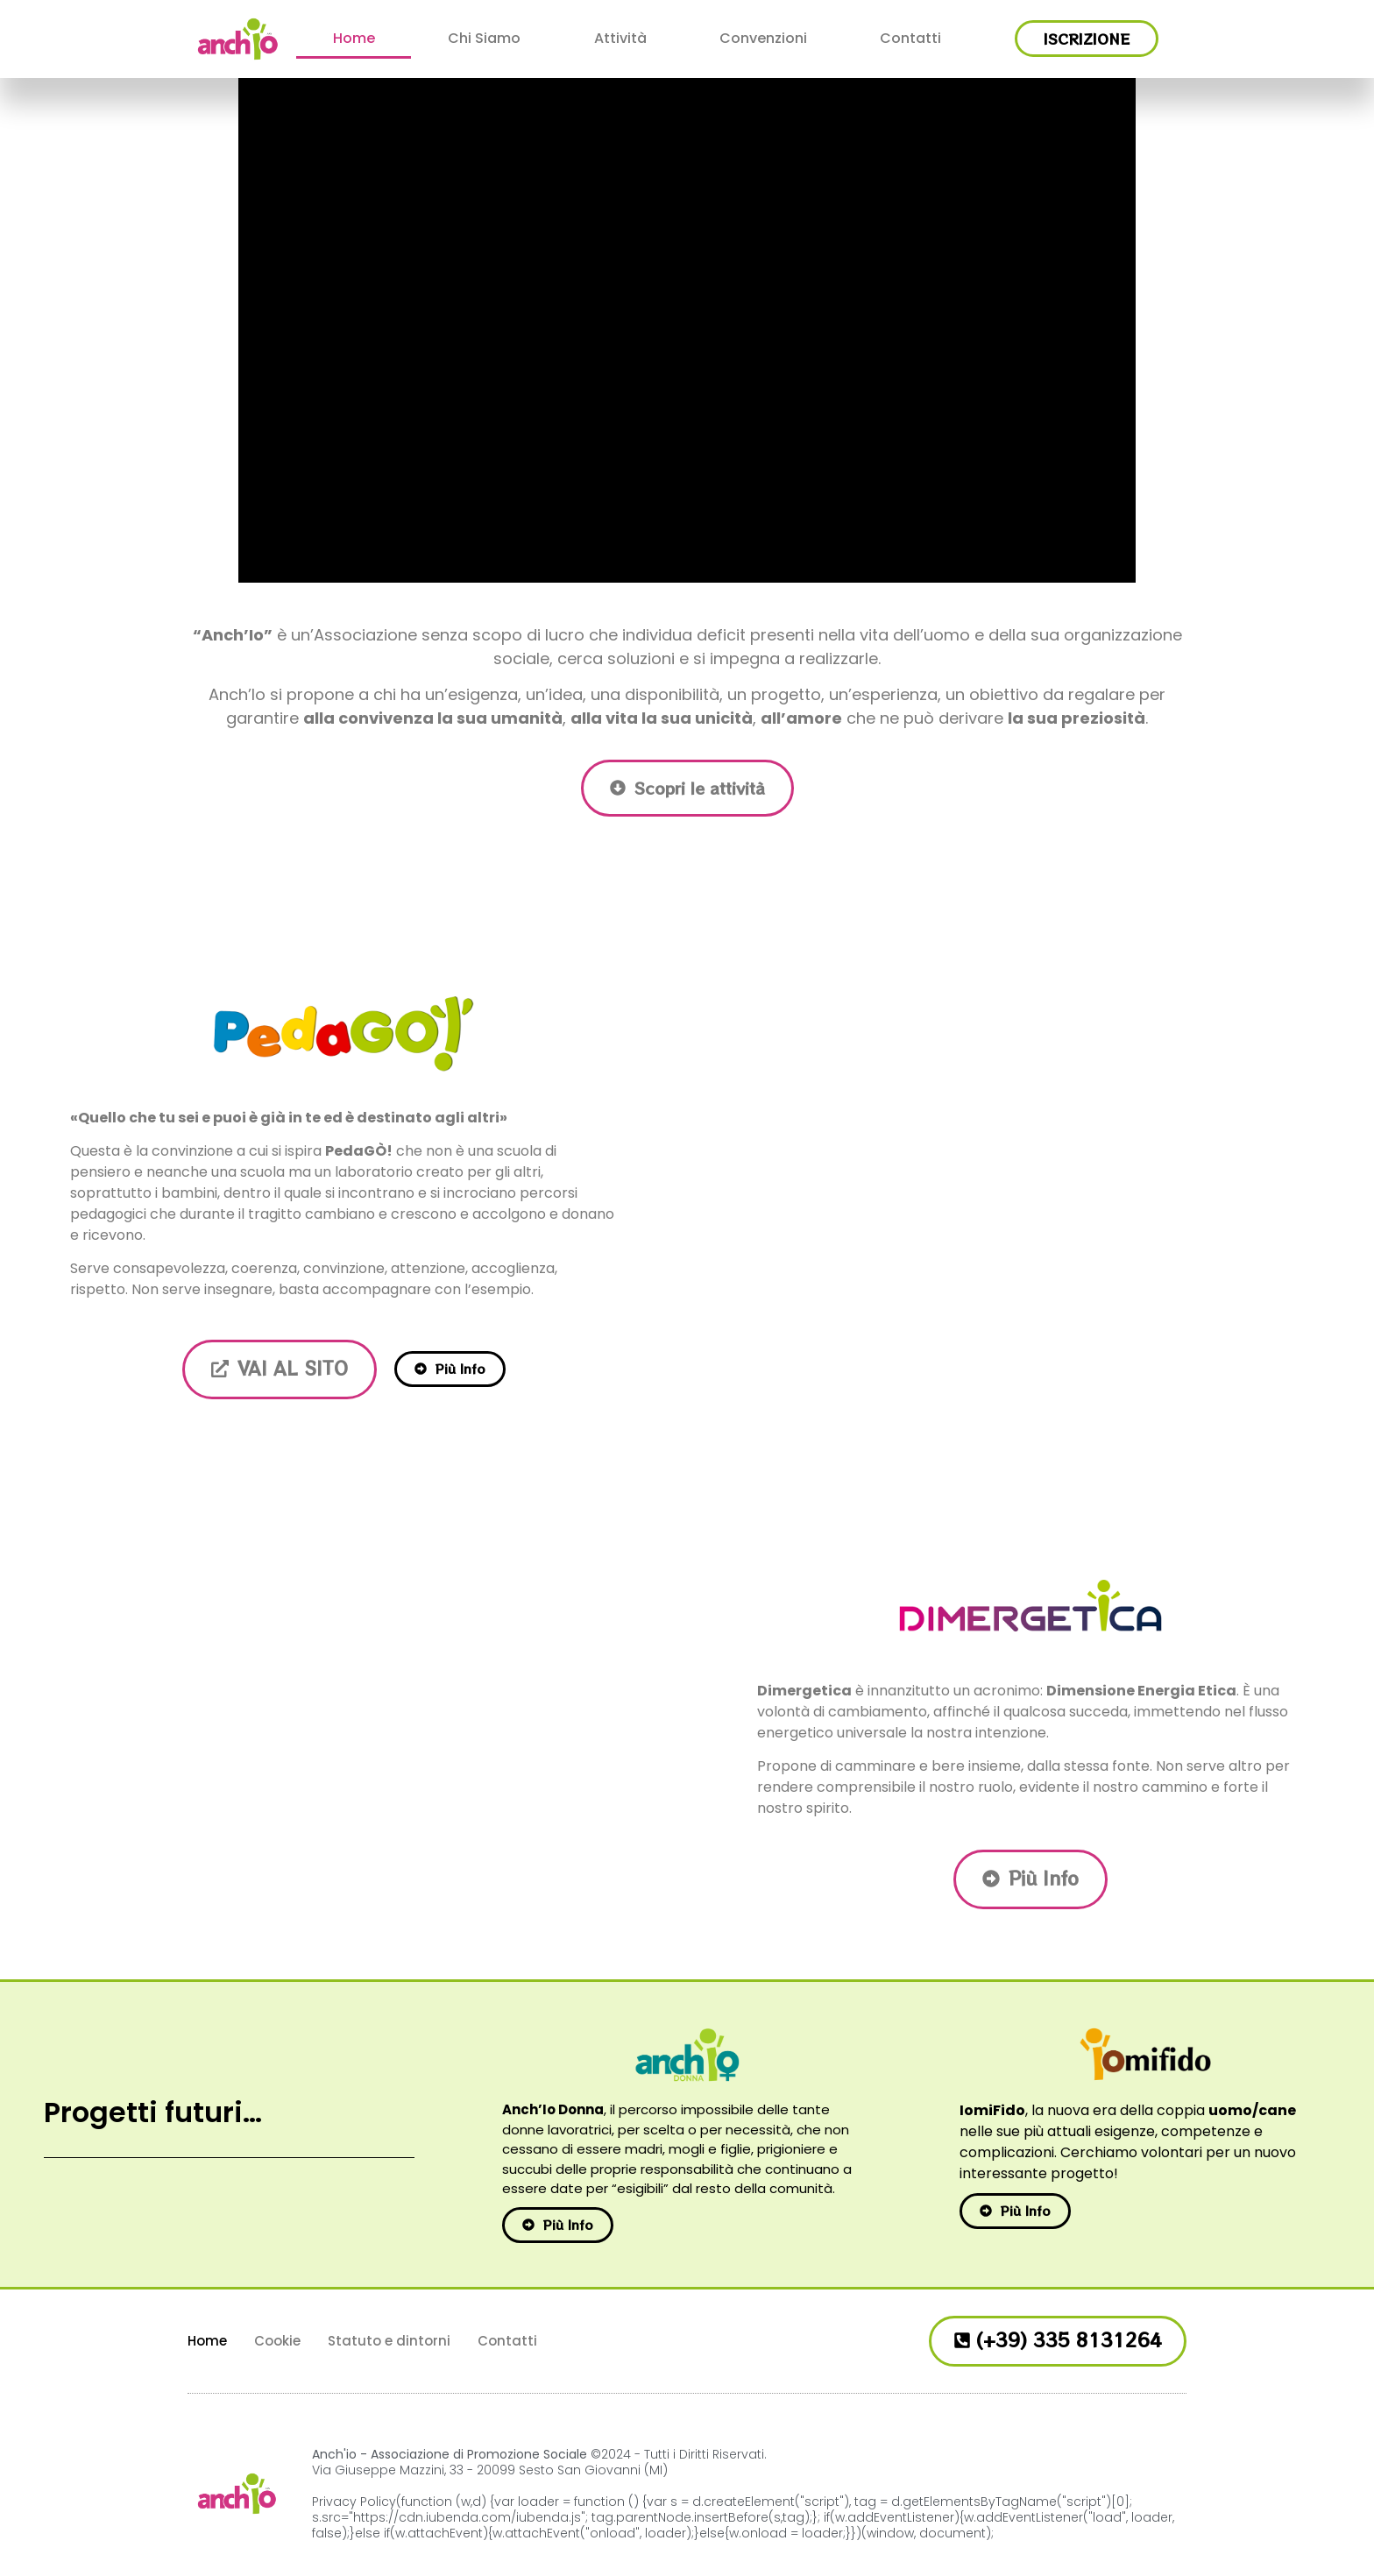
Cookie (277, 2341)
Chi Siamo (484, 38)
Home (354, 38)
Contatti (910, 38)
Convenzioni (763, 38)
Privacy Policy (354, 2501)
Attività (620, 38)
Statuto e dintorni (389, 2341)
